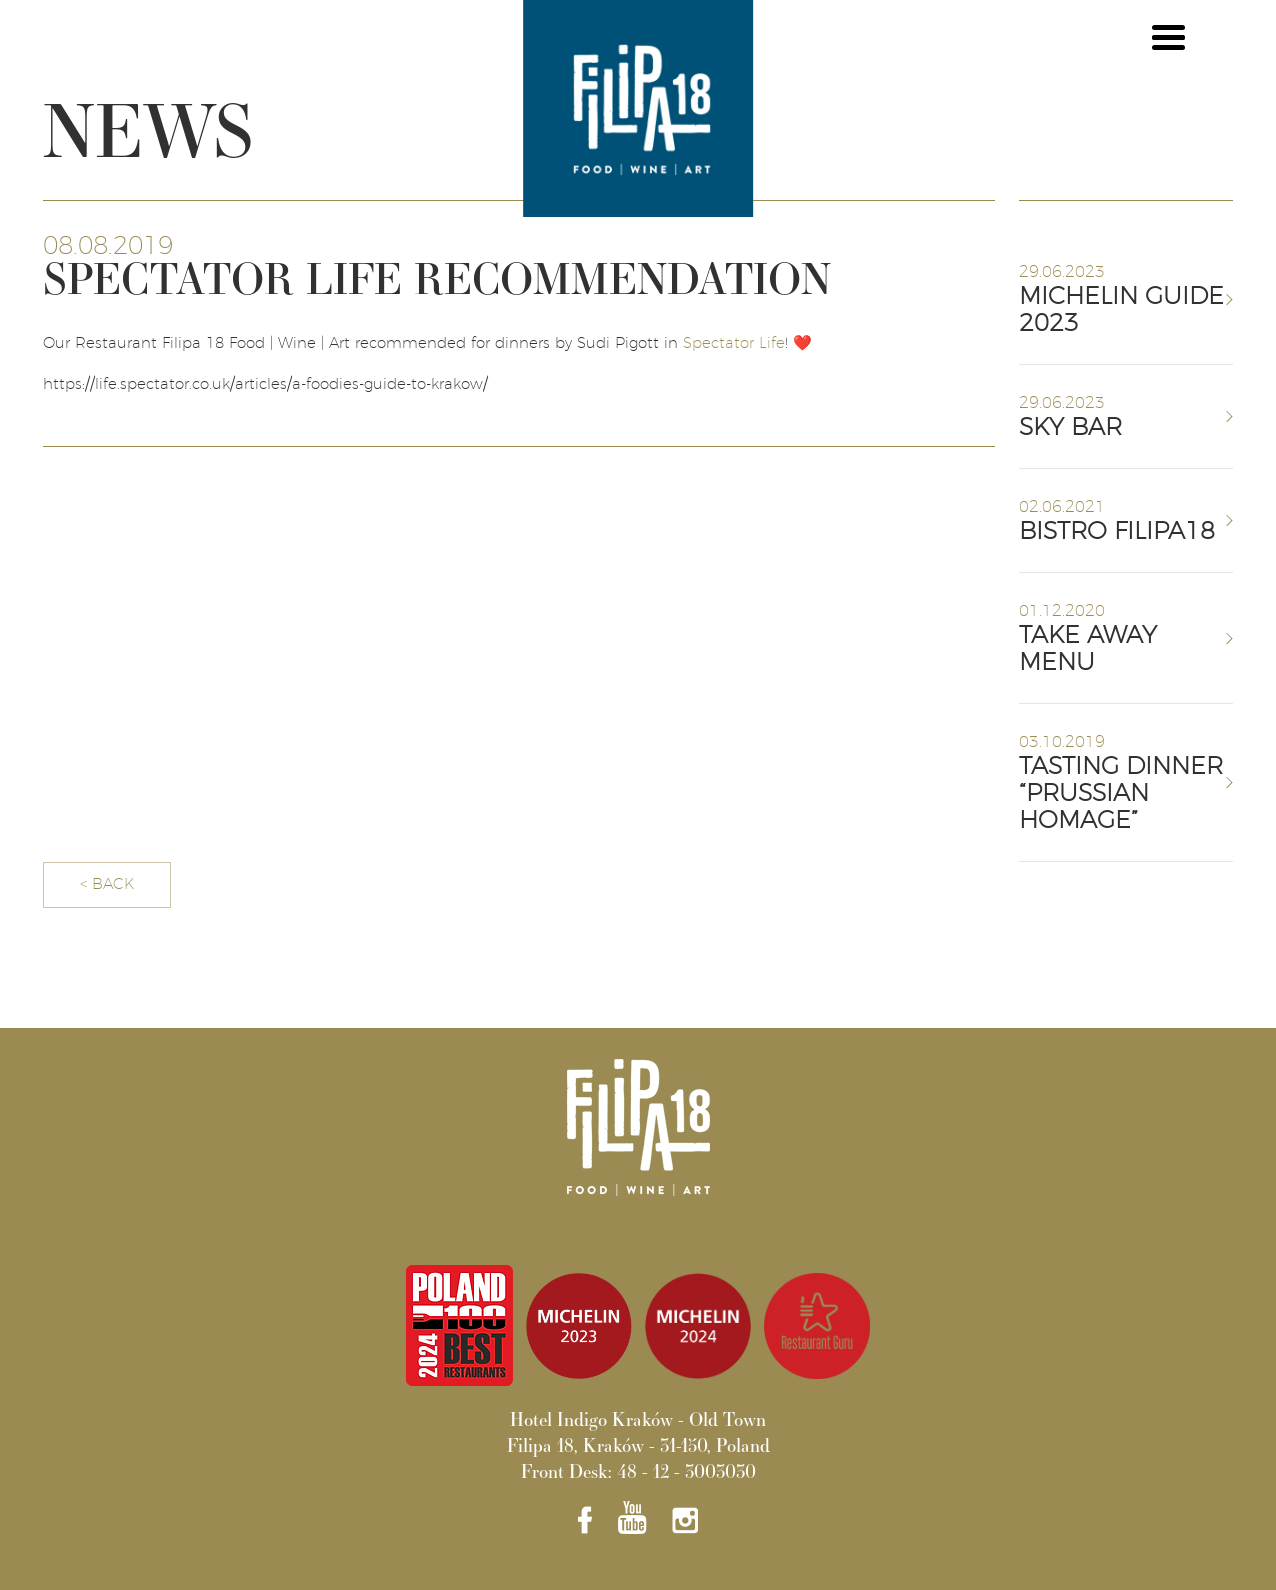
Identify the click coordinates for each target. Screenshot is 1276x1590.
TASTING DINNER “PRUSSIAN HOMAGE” (1121, 794)
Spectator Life (734, 343)
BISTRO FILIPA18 (1117, 532)
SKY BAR (1070, 428)
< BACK (107, 884)
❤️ (802, 343)
